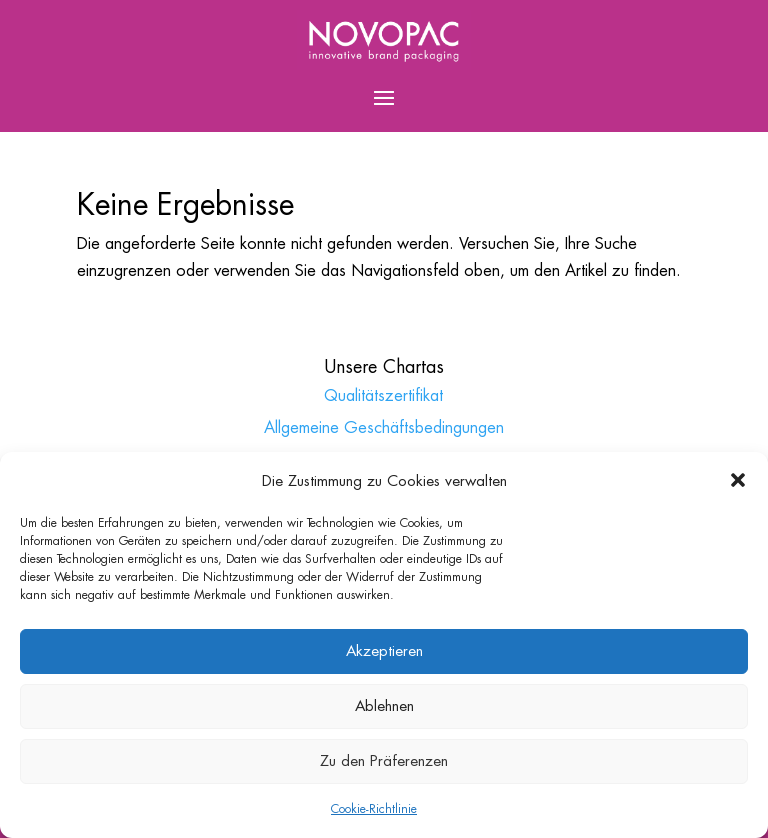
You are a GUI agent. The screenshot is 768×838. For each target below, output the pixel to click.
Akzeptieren (384, 650)
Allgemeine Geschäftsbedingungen (384, 427)
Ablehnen (384, 705)
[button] (738, 480)
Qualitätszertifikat (383, 395)
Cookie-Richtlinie (374, 809)
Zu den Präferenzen (384, 760)
